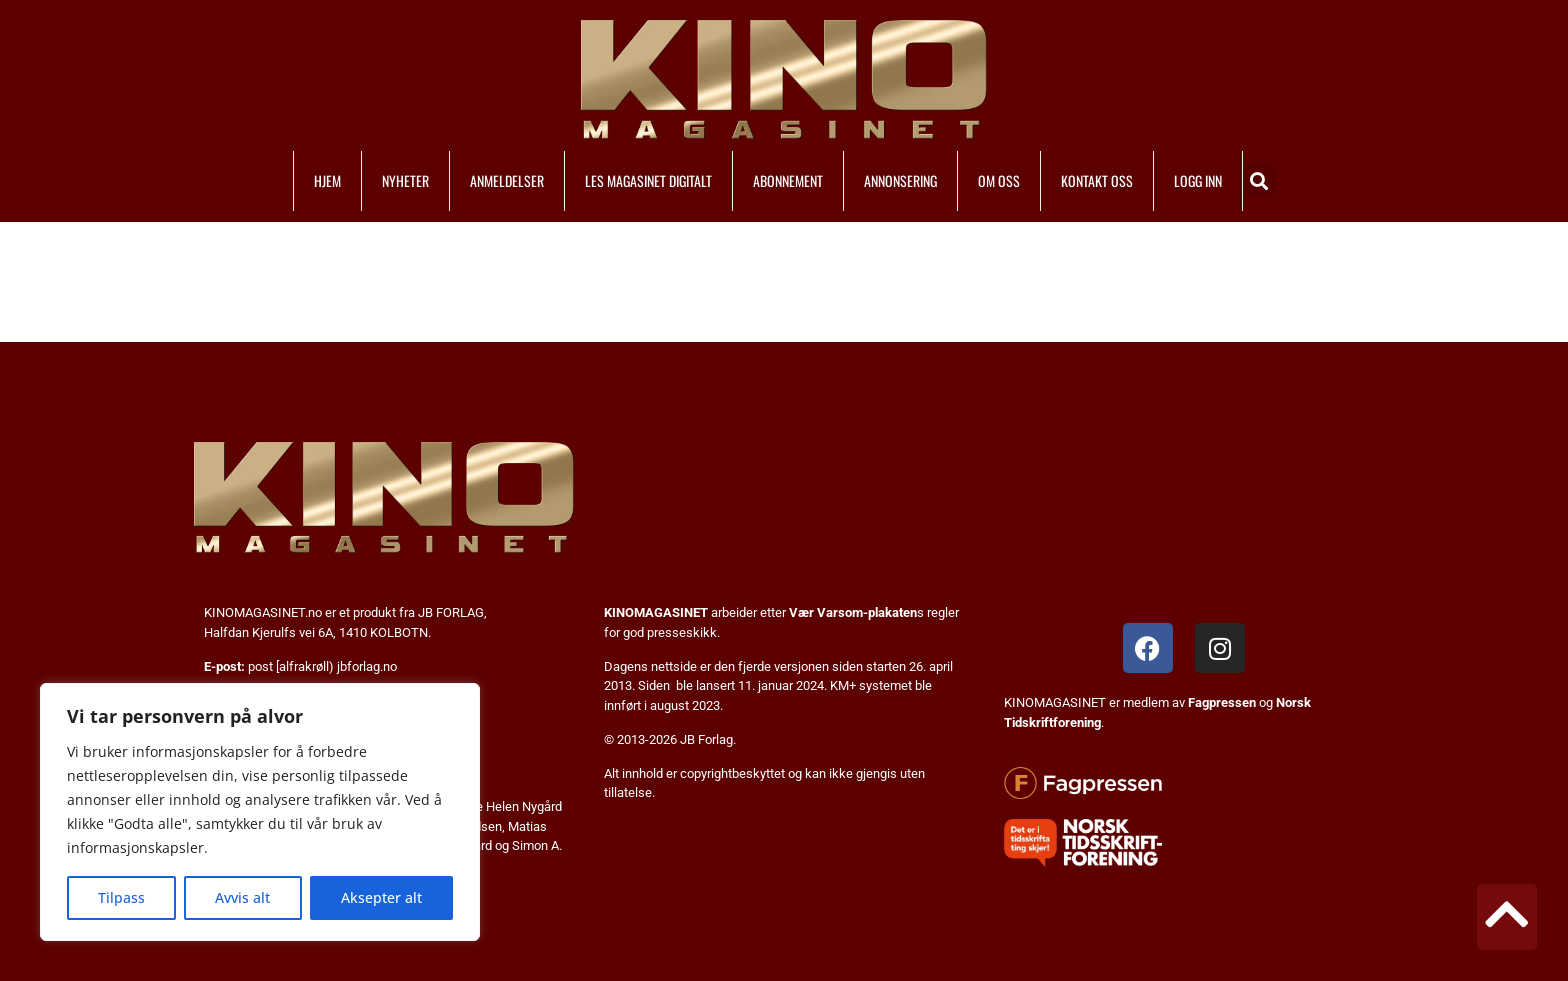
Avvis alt (242, 897)
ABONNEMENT (788, 180)
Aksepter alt (381, 897)
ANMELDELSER (507, 180)
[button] (1259, 180)
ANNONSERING (900, 180)
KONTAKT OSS (1097, 180)
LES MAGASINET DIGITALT (648, 180)
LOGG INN (1198, 180)
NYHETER (405, 180)
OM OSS (999, 180)
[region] (260, 812)
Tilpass (121, 897)
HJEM (327, 180)
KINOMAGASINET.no (263, 612)
